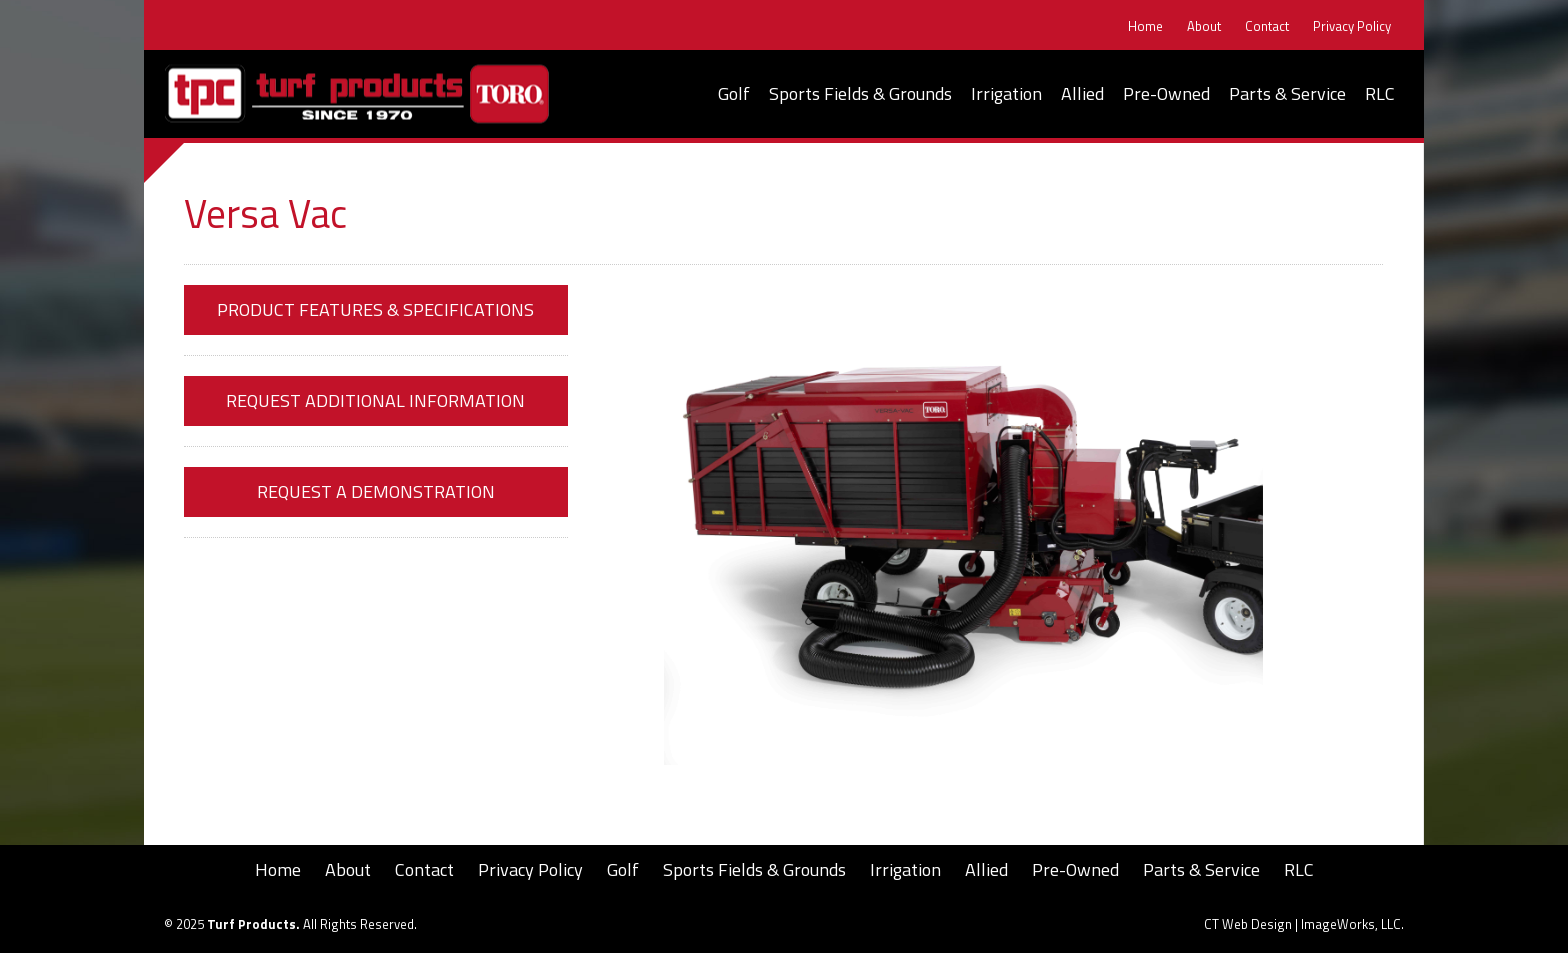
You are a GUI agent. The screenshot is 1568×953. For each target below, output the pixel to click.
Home (1145, 26)
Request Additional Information (375, 400)
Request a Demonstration (376, 491)
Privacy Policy (1352, 26)
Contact (1267, 26)
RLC (1380, 93)
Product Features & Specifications (375, 309)
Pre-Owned (1166, 93)
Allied (1082, 93)
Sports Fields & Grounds (860, 93)
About (1204, 26)
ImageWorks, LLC (1351, 924)
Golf (734, 93)
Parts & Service (1287, 93)
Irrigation (1006, 93)
